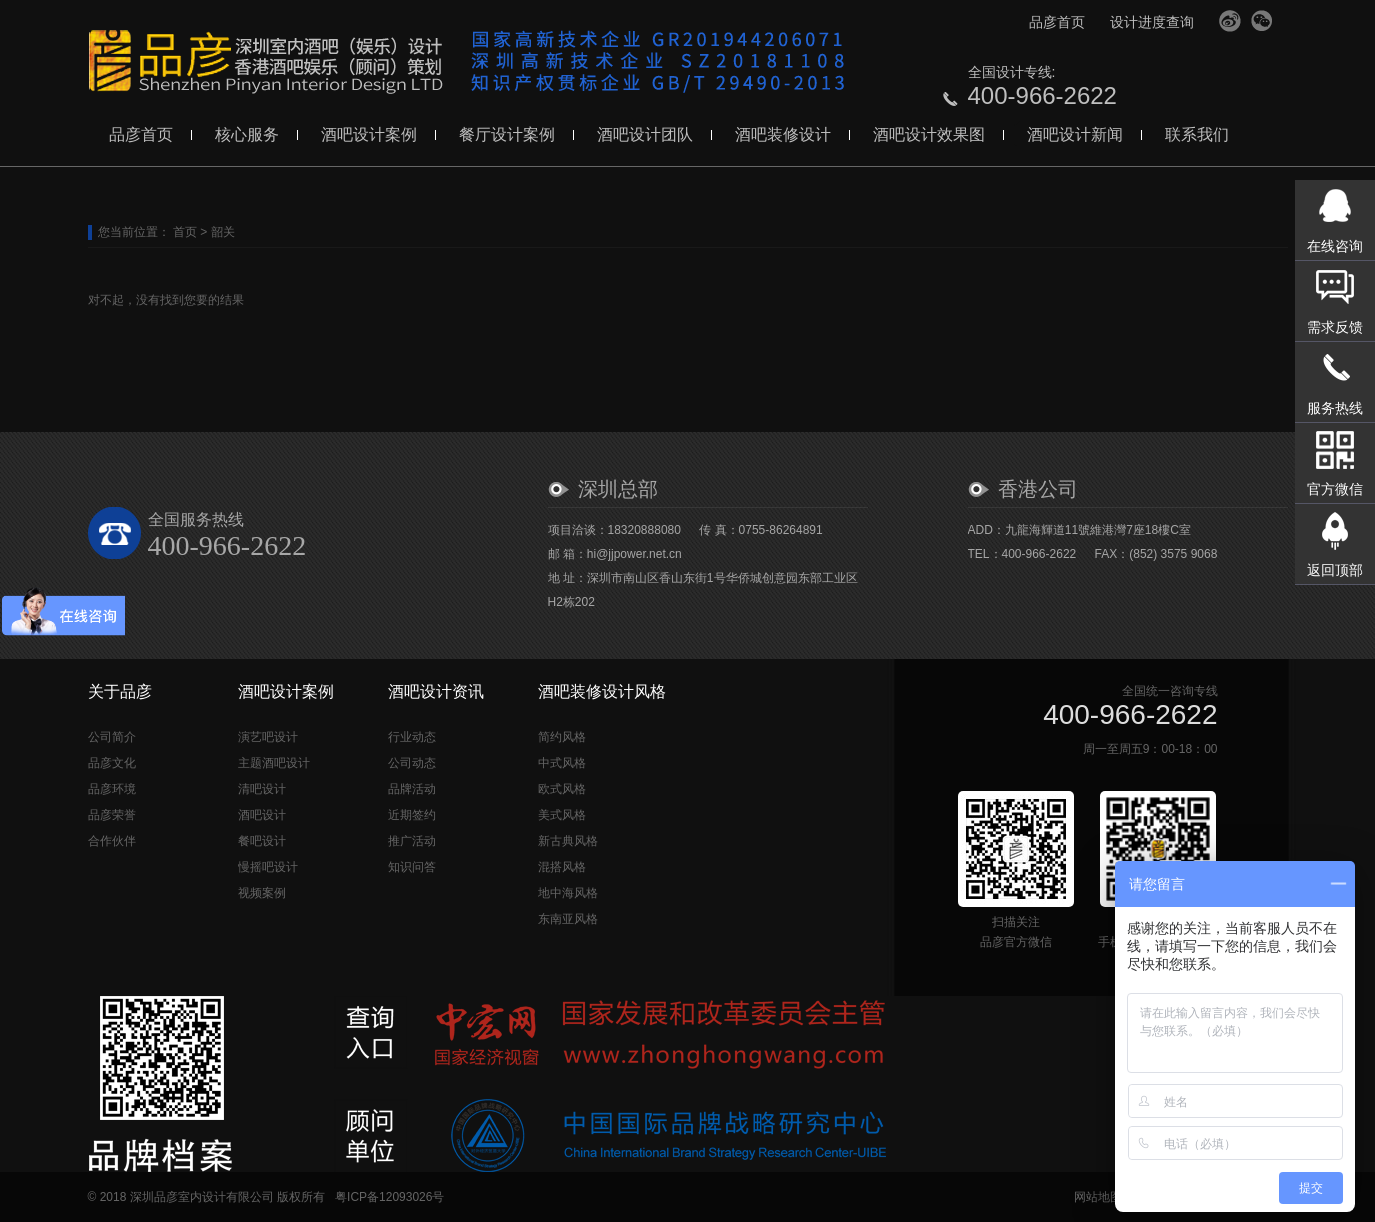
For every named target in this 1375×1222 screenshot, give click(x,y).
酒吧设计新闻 (1075, 134)
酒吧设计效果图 (929, 134)
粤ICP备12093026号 (389, 1197)
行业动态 (412, 737)
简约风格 (562, 737)
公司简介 (112, 737)
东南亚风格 (568, 919)
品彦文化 (112, 763)
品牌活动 (412, 789)
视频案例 (262, 893)
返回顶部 (1335, 570)
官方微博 (1230, 21)
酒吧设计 (262, 815)
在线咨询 (1335, 246)
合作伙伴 (112, 841)
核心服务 (247, 134)
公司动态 (412, 763)
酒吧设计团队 (645, 134)
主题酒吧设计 (274, 763)
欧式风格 (562, 789)
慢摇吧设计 (268, 867)
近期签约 (412, 815)
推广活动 (412, 841)
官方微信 (1262, 21)
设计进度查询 (1152, 22)
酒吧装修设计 (783, 134)
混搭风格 (562, 867)
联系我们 (1197, 134)
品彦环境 (112, 789)
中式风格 (562, 763)
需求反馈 (1335, 327)
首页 (185, 232)
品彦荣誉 (112, 815)
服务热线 (1335, 408)
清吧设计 (262, 789)
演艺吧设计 (268, 737)
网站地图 (1098, 1197)
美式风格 (562, 815)
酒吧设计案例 (369, 134)
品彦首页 (1057, 22)
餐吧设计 (262, 841)
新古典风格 (568, 841)
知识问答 (412, 867)
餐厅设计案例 (507, 134)
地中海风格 (568, 893)
